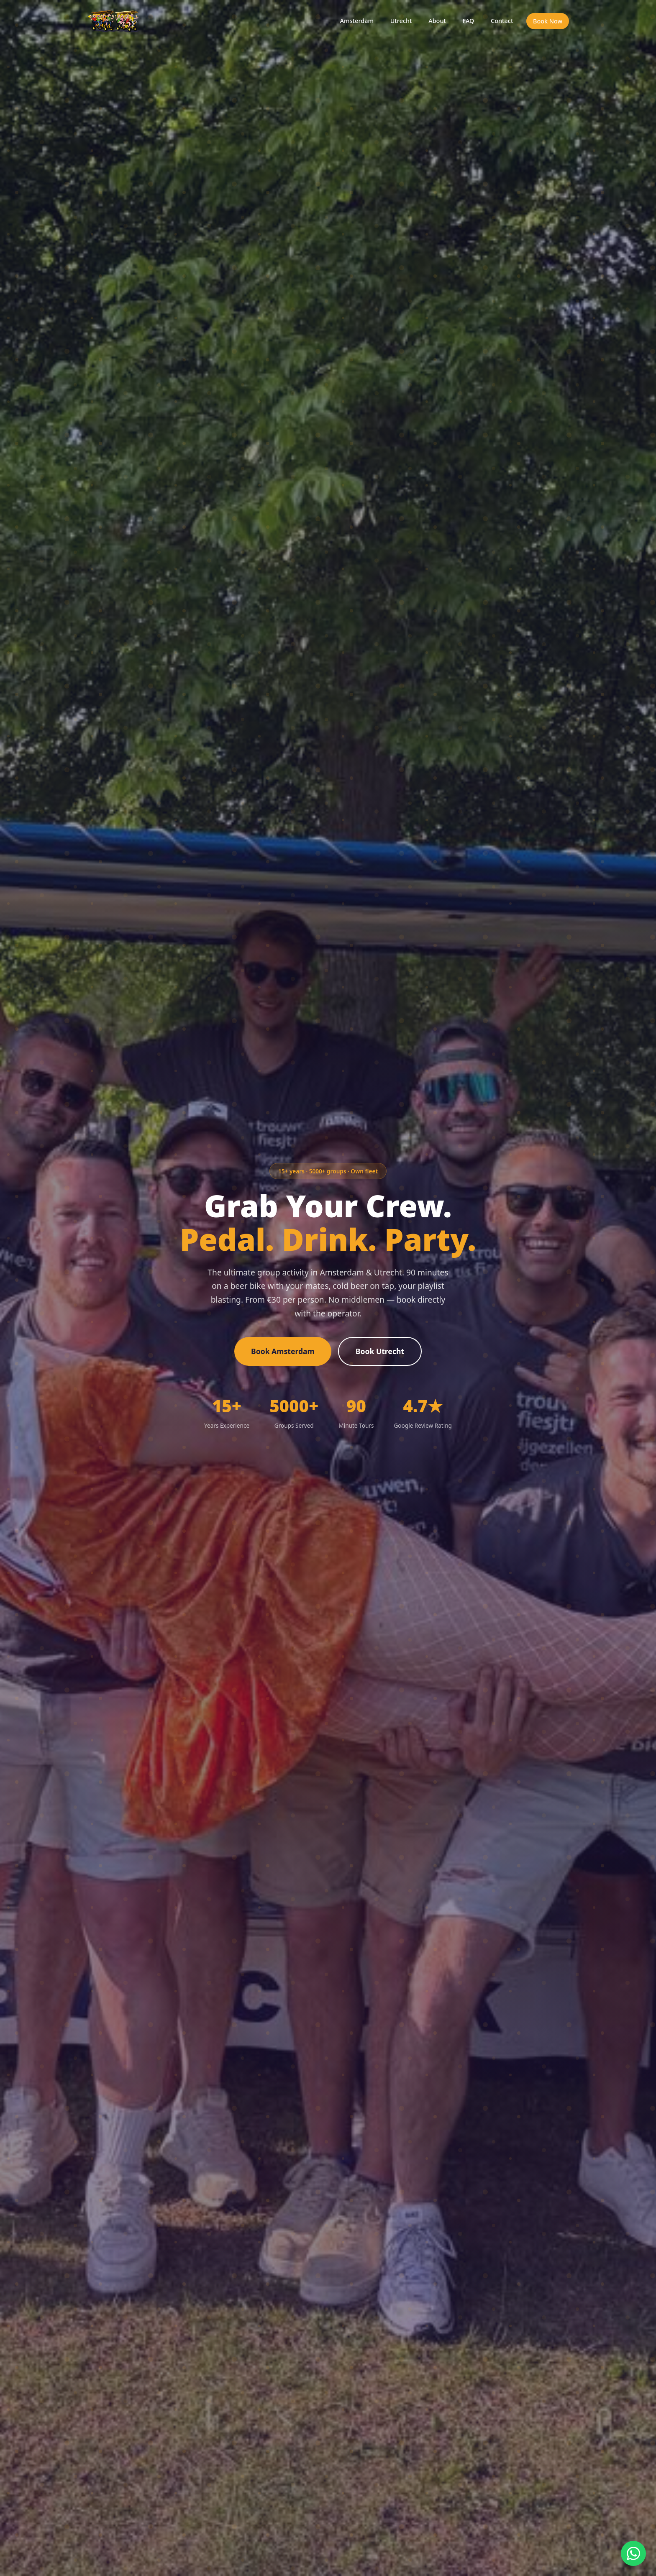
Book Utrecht (380, 1351)
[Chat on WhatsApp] (633, 2553)
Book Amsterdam (283, 1351)
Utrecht (400, 21)
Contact (502, 21)
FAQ (468, 21)
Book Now (547, 21)
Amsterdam (356, 21)
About (437, 21)
